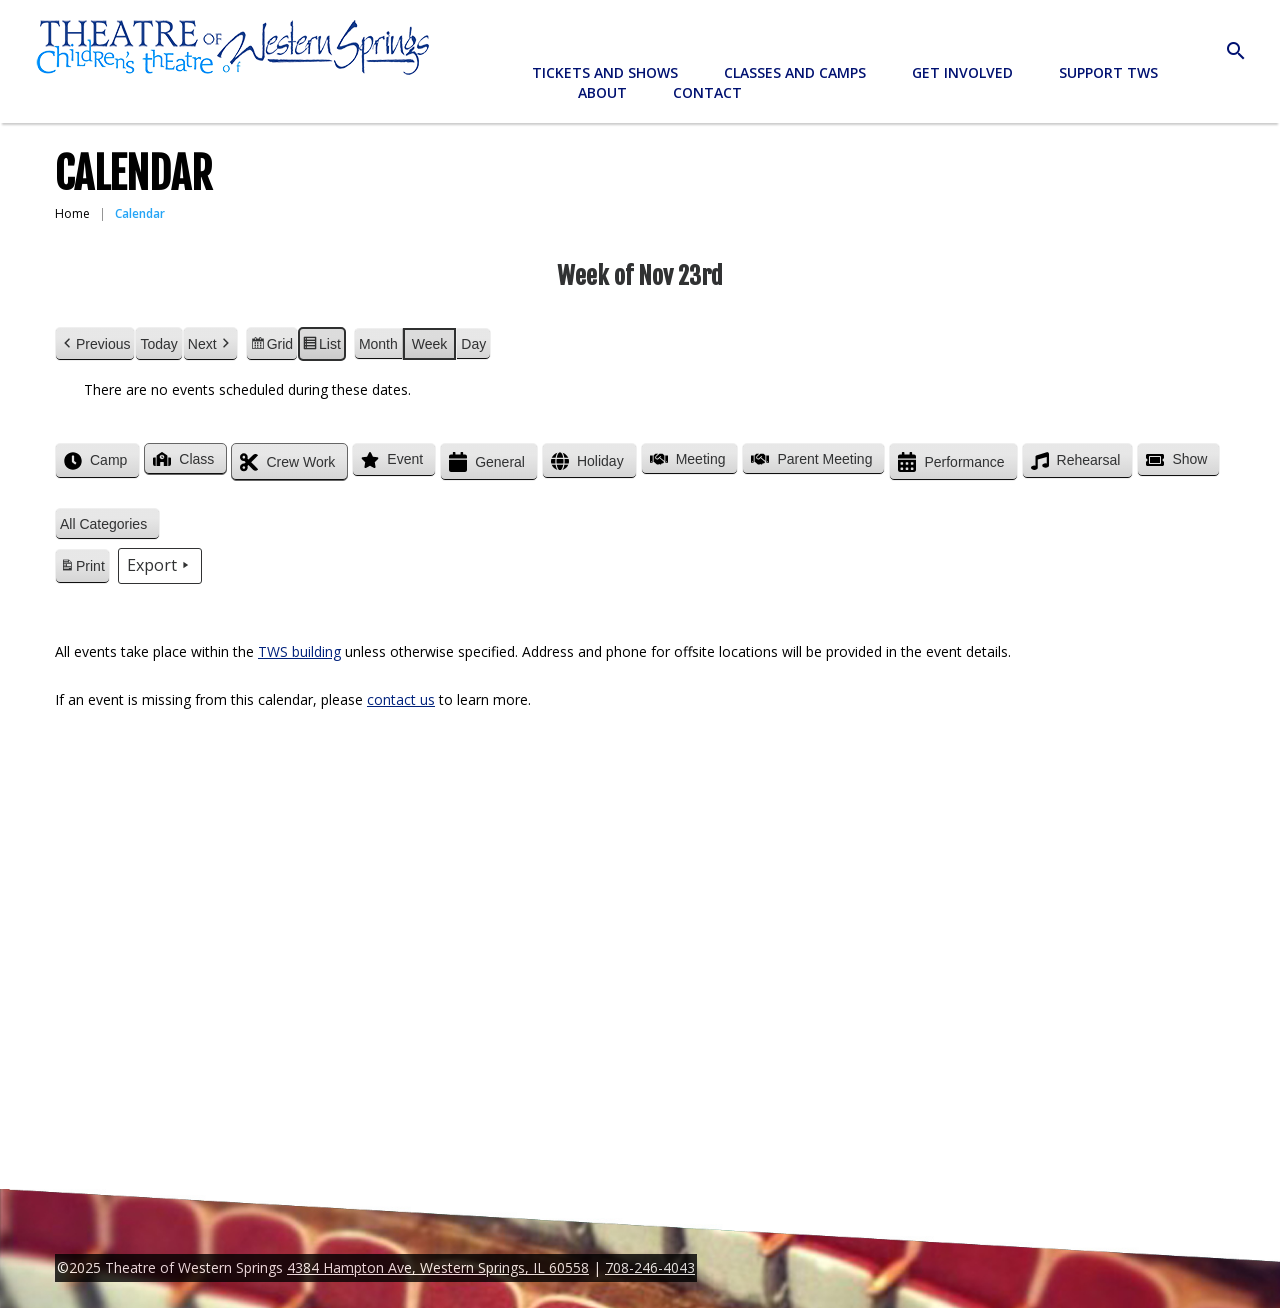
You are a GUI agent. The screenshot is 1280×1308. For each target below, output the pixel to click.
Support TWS (1108, 72)
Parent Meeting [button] (809, 459)
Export (160, 566)
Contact (707, 92)
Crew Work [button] (285, 462)
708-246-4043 (650, 1267)
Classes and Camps (795, 72)
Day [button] (473, 344)
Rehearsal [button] (1074, 461)
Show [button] (1174, 460)
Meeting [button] (686, 459)
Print (82, 569)
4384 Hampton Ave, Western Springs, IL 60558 (438, 1267)
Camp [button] (93, 461)
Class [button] (181, 459)
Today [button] (158, 344)
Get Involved (962, 72)
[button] (107, 524)
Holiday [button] (585, 461)
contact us (401, 699)
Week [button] (430, 344)
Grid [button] (271, 347)
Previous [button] (95, 344)
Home (72, 213)
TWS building (299, 651)
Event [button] (390, 460)
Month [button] (378, 344)
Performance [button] (949, 462)
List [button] (321, 347)
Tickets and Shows (605, 72)
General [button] (485, 462)
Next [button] (210, 344)
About (602, 92)
